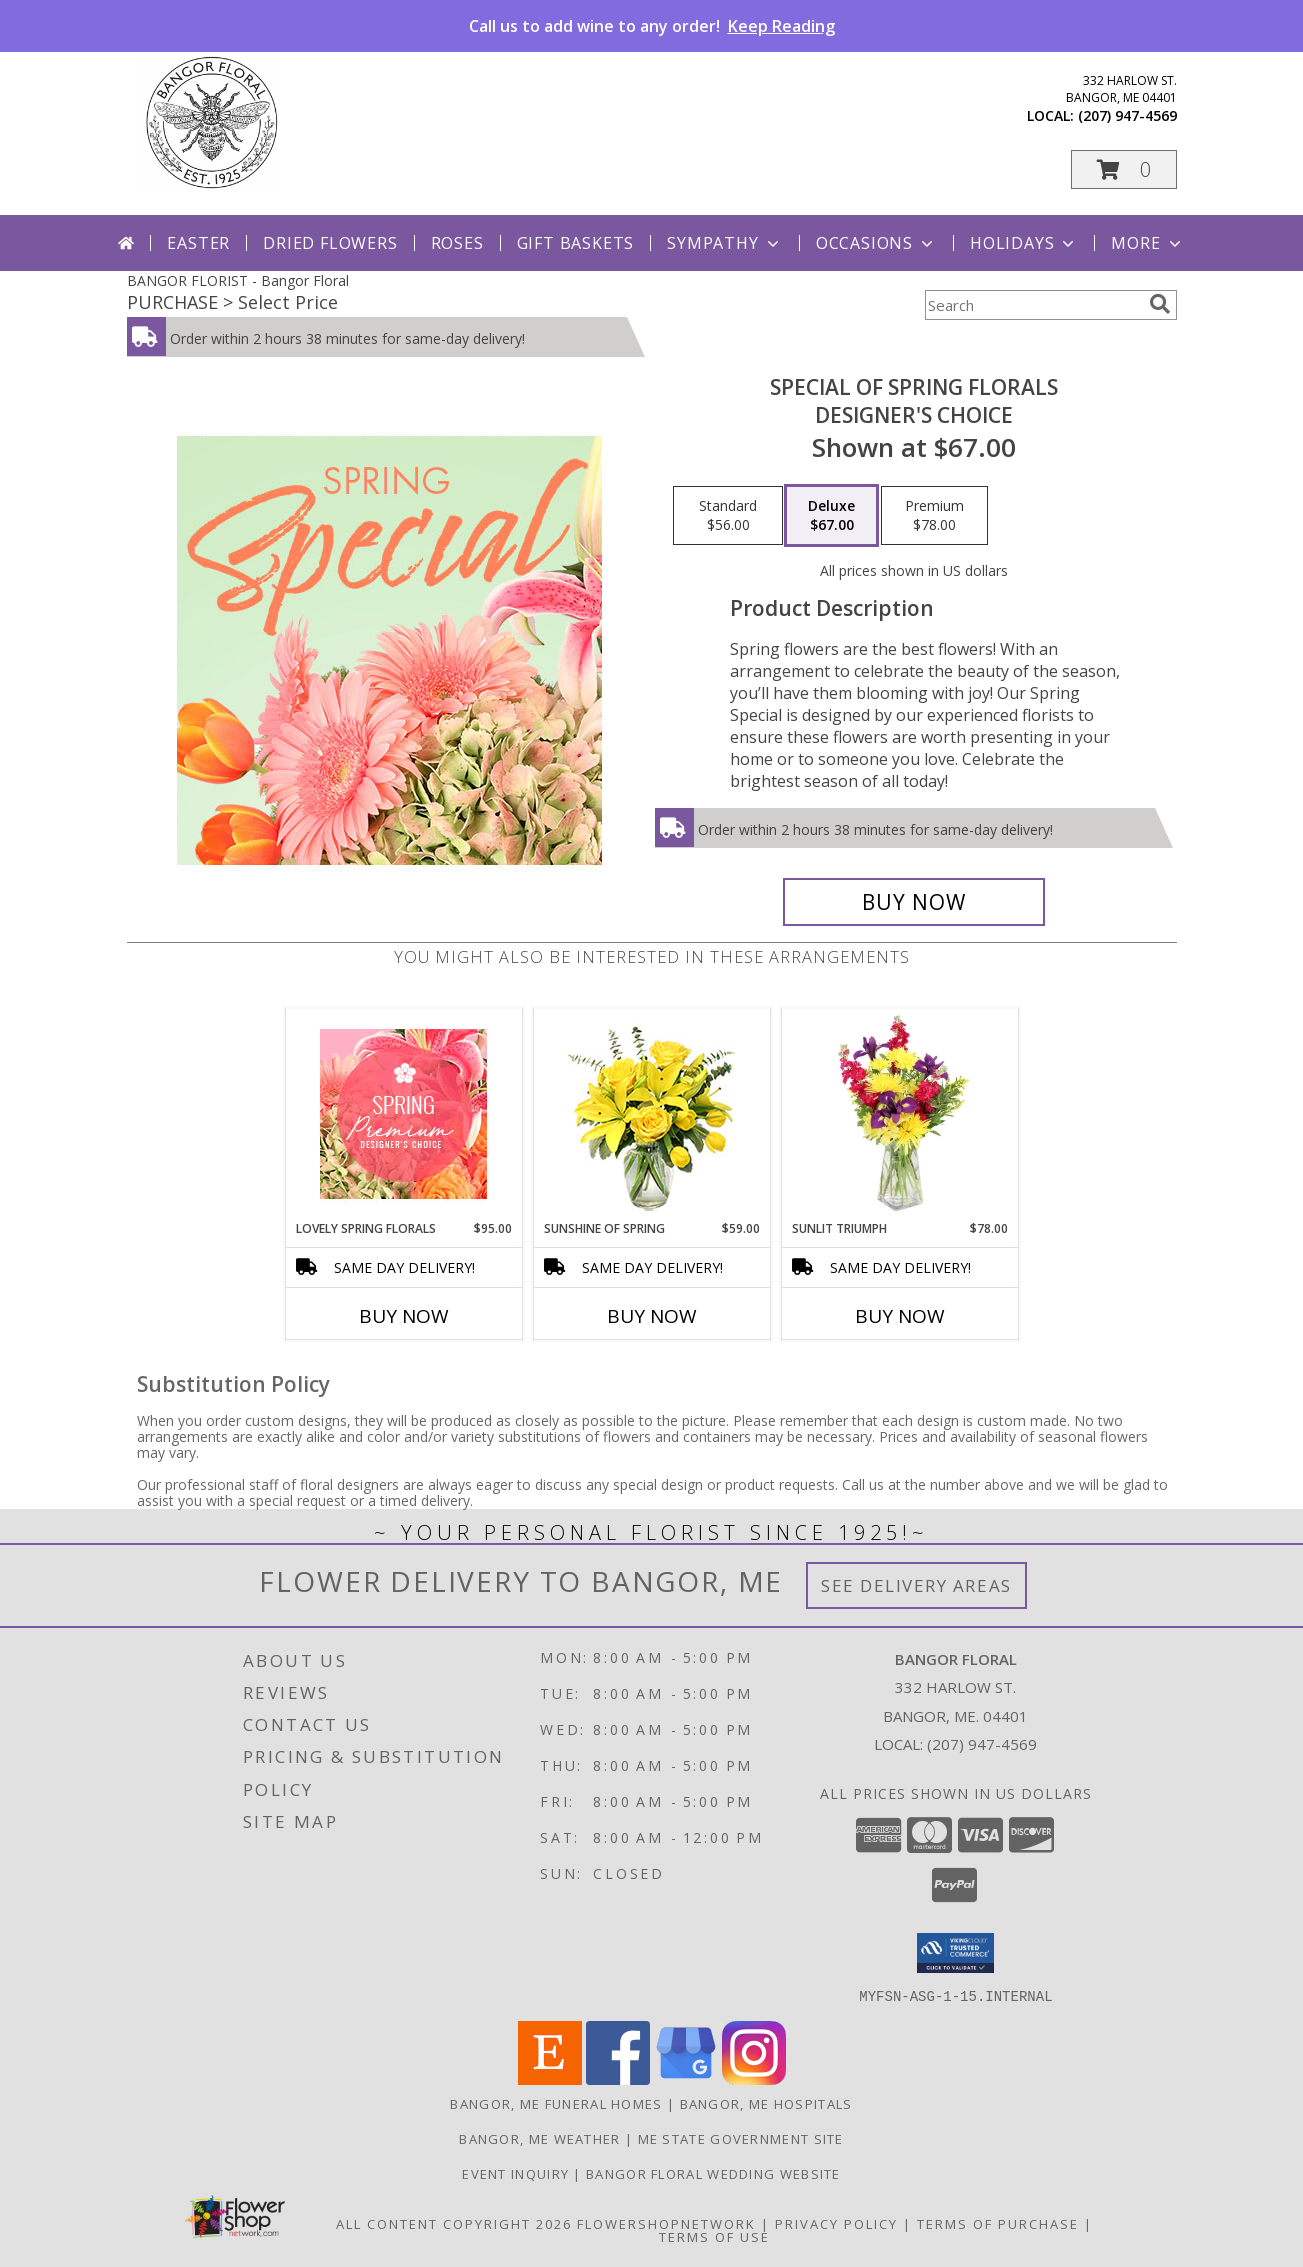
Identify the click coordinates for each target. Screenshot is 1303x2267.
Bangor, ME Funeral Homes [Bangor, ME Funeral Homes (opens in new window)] (556, 2103)
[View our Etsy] (550, 2078)
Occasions (876, 243)
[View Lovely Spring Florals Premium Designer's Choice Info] (403, 1114)
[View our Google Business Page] (686, 2078)
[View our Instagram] (754, 2078)
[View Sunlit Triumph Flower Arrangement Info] (899, 1114)
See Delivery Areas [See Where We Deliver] (916, 1585)
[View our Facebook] (618, 2078)
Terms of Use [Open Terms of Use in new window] (714, 2236)
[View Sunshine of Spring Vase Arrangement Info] (651, 1114)
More (1147, 243)
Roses (457, 243)
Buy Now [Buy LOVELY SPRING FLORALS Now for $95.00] (404, 1316)
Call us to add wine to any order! (652, 26)
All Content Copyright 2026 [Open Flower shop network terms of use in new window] (454, 2223)
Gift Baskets (576, 243)
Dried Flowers (330, 243)
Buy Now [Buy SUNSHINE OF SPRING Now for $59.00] (652, 1316)
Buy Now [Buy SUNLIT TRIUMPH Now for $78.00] (900, 1316)
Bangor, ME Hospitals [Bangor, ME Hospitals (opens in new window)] (766, 2103)
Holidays (1024, 243)
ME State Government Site (741, 2138)
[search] (1160, 304)
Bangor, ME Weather (539, 2138)
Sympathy (724, 243)
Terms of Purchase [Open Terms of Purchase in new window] (998, 2223)
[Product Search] (1033, 305)
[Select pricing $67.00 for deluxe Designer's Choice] (831, 516)
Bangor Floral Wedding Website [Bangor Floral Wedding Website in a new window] (713, 2173)
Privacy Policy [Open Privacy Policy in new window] (836, 2223)
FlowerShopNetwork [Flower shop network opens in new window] (666, 2223)
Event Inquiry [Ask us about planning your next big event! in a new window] (517, 2173)
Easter (198, 243)
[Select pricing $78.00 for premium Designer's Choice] (934, 516)
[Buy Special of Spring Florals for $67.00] (914, 902)
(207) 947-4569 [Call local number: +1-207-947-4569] (1127, 115)
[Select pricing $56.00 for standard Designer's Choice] (728, 516)
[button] (1124, 169)
